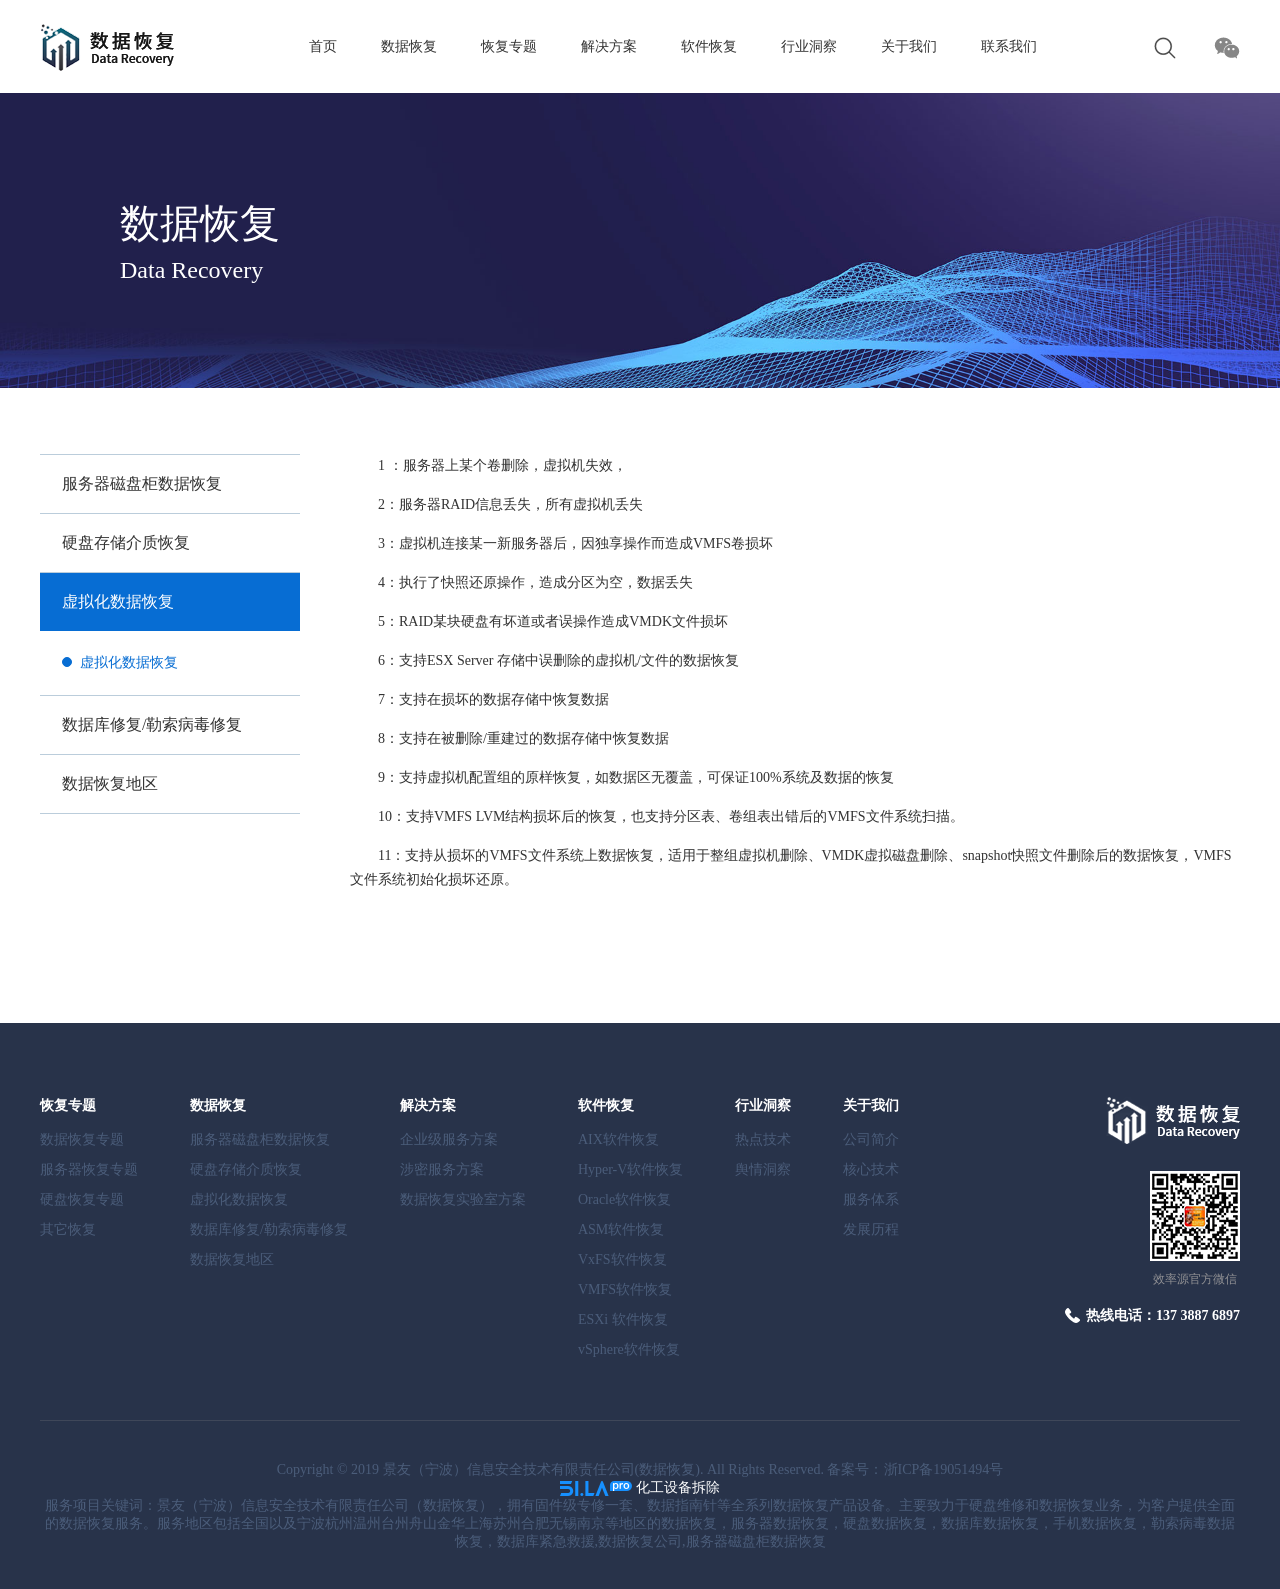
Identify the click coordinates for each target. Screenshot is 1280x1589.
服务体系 (871, 1199)
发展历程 (871, 1229)
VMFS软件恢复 (625, 1289)
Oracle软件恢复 (624, 1199)
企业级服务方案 (449, 1139)
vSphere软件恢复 (629, 1349)
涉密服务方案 (442, 1169)
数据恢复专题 (82, 1139)
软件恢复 (709, 46)
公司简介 (871, 1139)
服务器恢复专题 (89, 1169)
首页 (323, 46)
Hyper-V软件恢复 (630, 1169)
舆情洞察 (763, 1169)
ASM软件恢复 (621, 1229)
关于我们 (909, 46)
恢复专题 (509, 46)
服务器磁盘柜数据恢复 (142, 483)
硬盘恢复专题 (82, 1199)
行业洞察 (809, 46)
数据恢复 (409, 46)
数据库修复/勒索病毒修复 (152, 724)
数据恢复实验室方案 (463, 1199)
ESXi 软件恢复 (623, 1319)
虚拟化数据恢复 (118, 601)
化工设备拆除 (678, 1487)
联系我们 (1009, 46)
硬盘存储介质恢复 (126, 542)
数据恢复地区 (110, 783)
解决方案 (609, 46)
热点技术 (763, 1139)
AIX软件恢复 (618, 1139)
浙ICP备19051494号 (944, 1469)
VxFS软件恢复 (622, 1259)
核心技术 (871, 1169)
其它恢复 (68, 1229)
